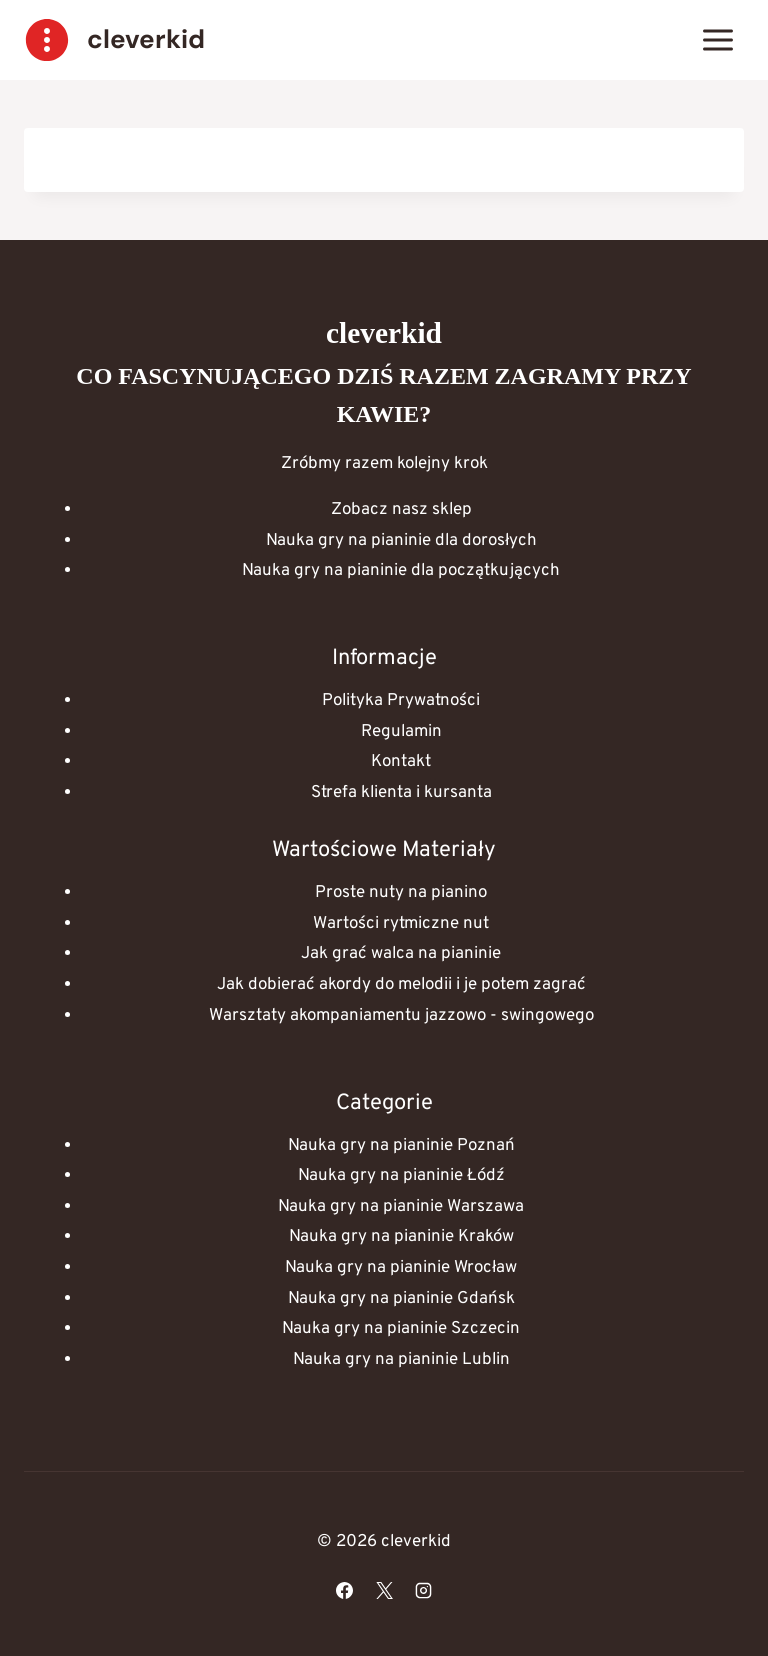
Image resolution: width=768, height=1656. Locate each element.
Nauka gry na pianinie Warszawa (401, 1207)
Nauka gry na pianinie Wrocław (401, 1268)
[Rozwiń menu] (717, 39)
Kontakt (401, 762)
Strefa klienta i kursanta (401, 793)
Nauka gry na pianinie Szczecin (401, 1329)
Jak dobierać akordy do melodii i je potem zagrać (401, 985)
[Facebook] (345, 1590)
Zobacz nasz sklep (401, 510)
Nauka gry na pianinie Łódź (401, 1176)
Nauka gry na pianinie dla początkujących (401, 571)
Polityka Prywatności (401, 701)
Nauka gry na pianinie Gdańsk (401, 1299)
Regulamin (401, 732)
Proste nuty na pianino (401, 893)
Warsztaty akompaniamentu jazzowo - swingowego (401, 1016)
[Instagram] (423, 1590)
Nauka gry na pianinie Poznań (401, 1146)
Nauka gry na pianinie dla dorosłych (401, 541)
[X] (384, 1590)
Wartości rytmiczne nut (401, 924)
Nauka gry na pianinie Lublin (401, 1360)
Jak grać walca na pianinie (401, 954)
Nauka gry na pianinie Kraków (401, 1237)
